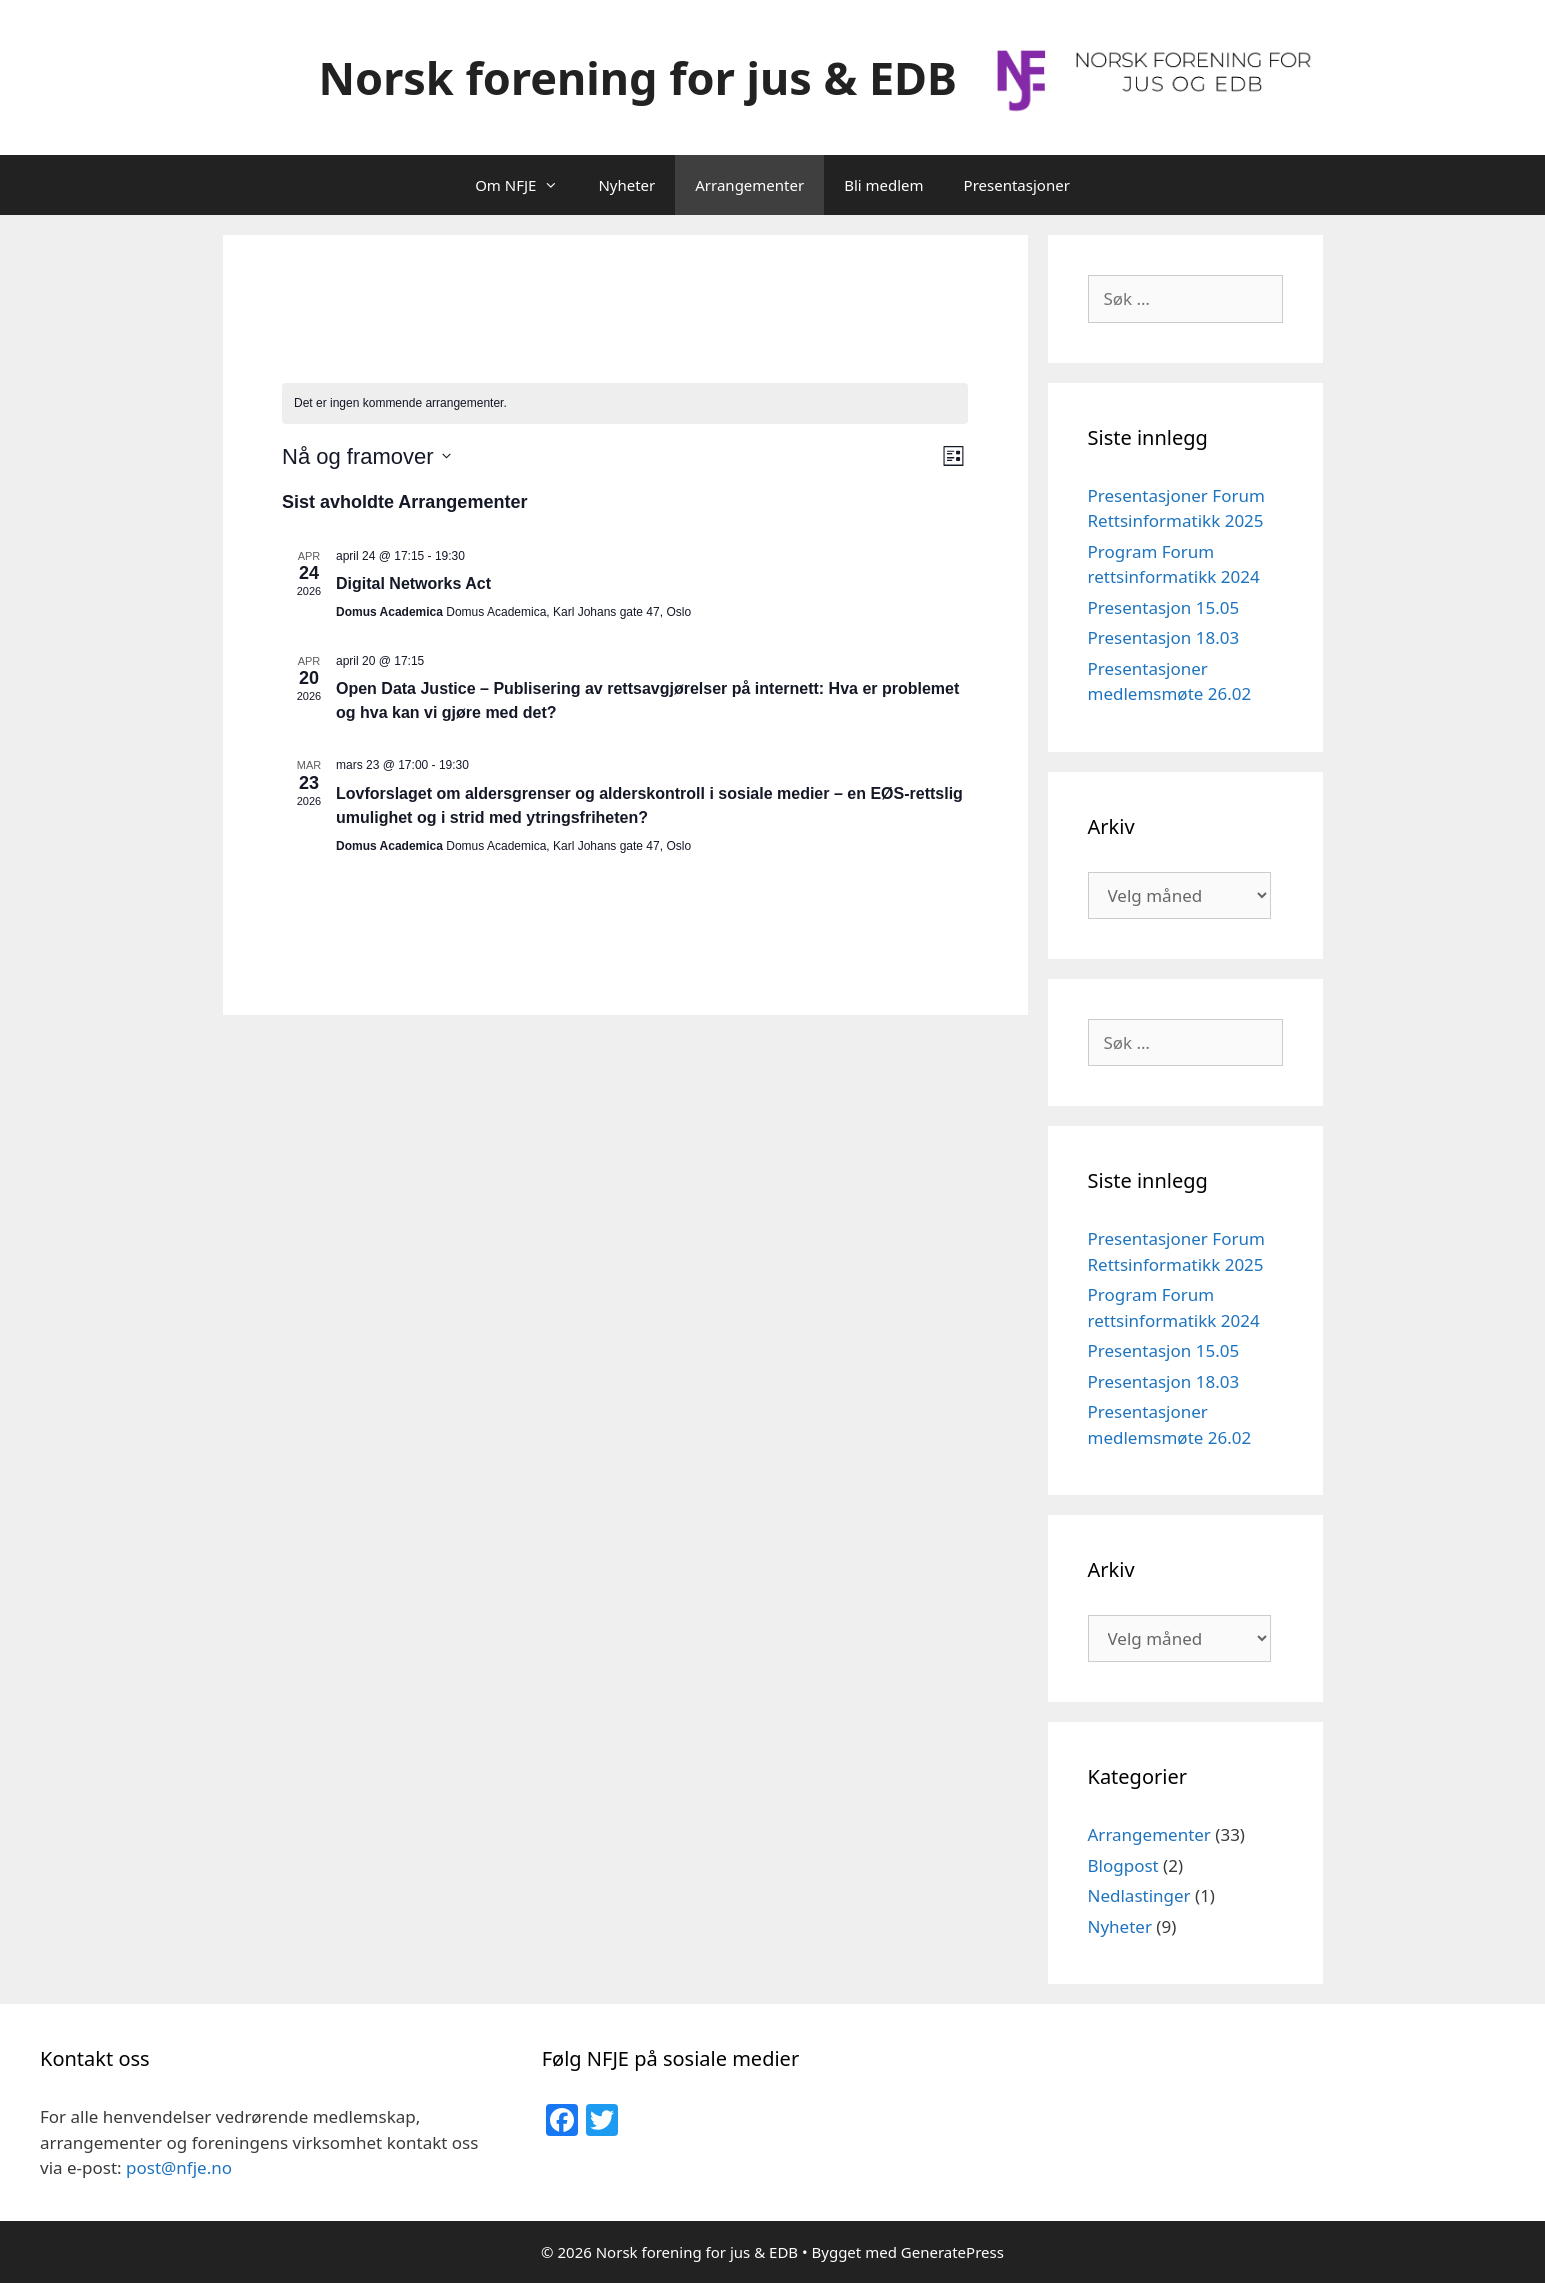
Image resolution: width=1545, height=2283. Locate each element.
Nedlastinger (1139, 1895)
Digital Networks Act (413, 583)
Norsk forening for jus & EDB (637, 77)
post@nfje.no (179, 2167)
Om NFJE (526, 185)
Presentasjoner (1017, 185)
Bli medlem (883, 185)
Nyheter (626, 185)
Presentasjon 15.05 (1164, 607)
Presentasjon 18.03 (1164, 637)
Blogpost (1123, 1865)
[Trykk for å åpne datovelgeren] (366, 456)
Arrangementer (749, 185)
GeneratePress (952, 2252)
